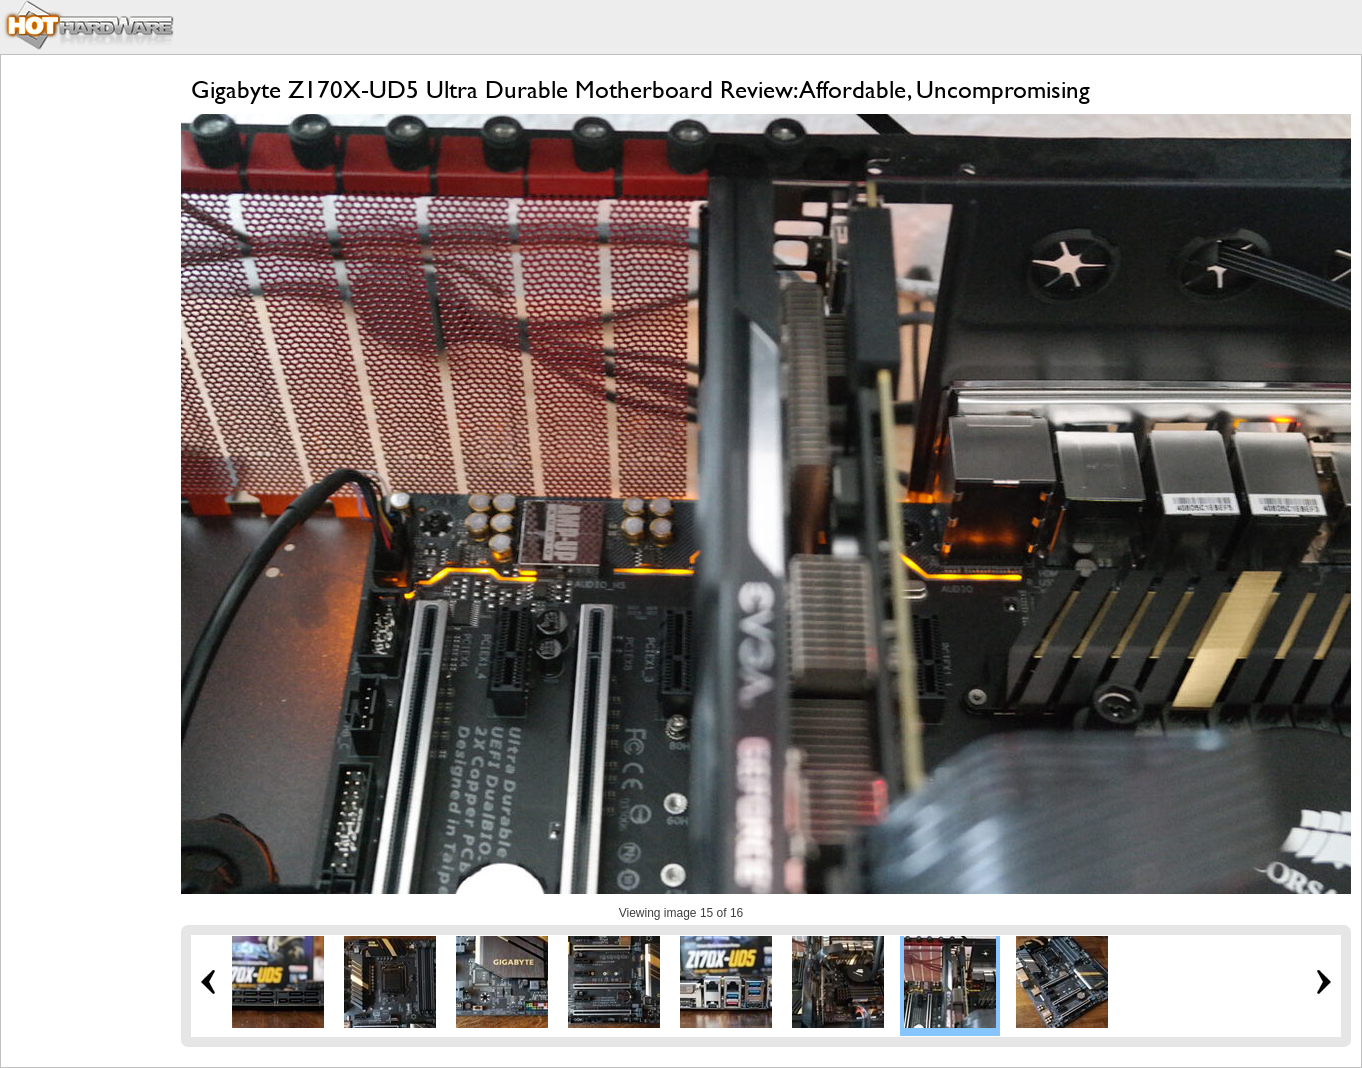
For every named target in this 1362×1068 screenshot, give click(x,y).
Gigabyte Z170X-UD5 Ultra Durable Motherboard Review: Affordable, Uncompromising (640, 89)
